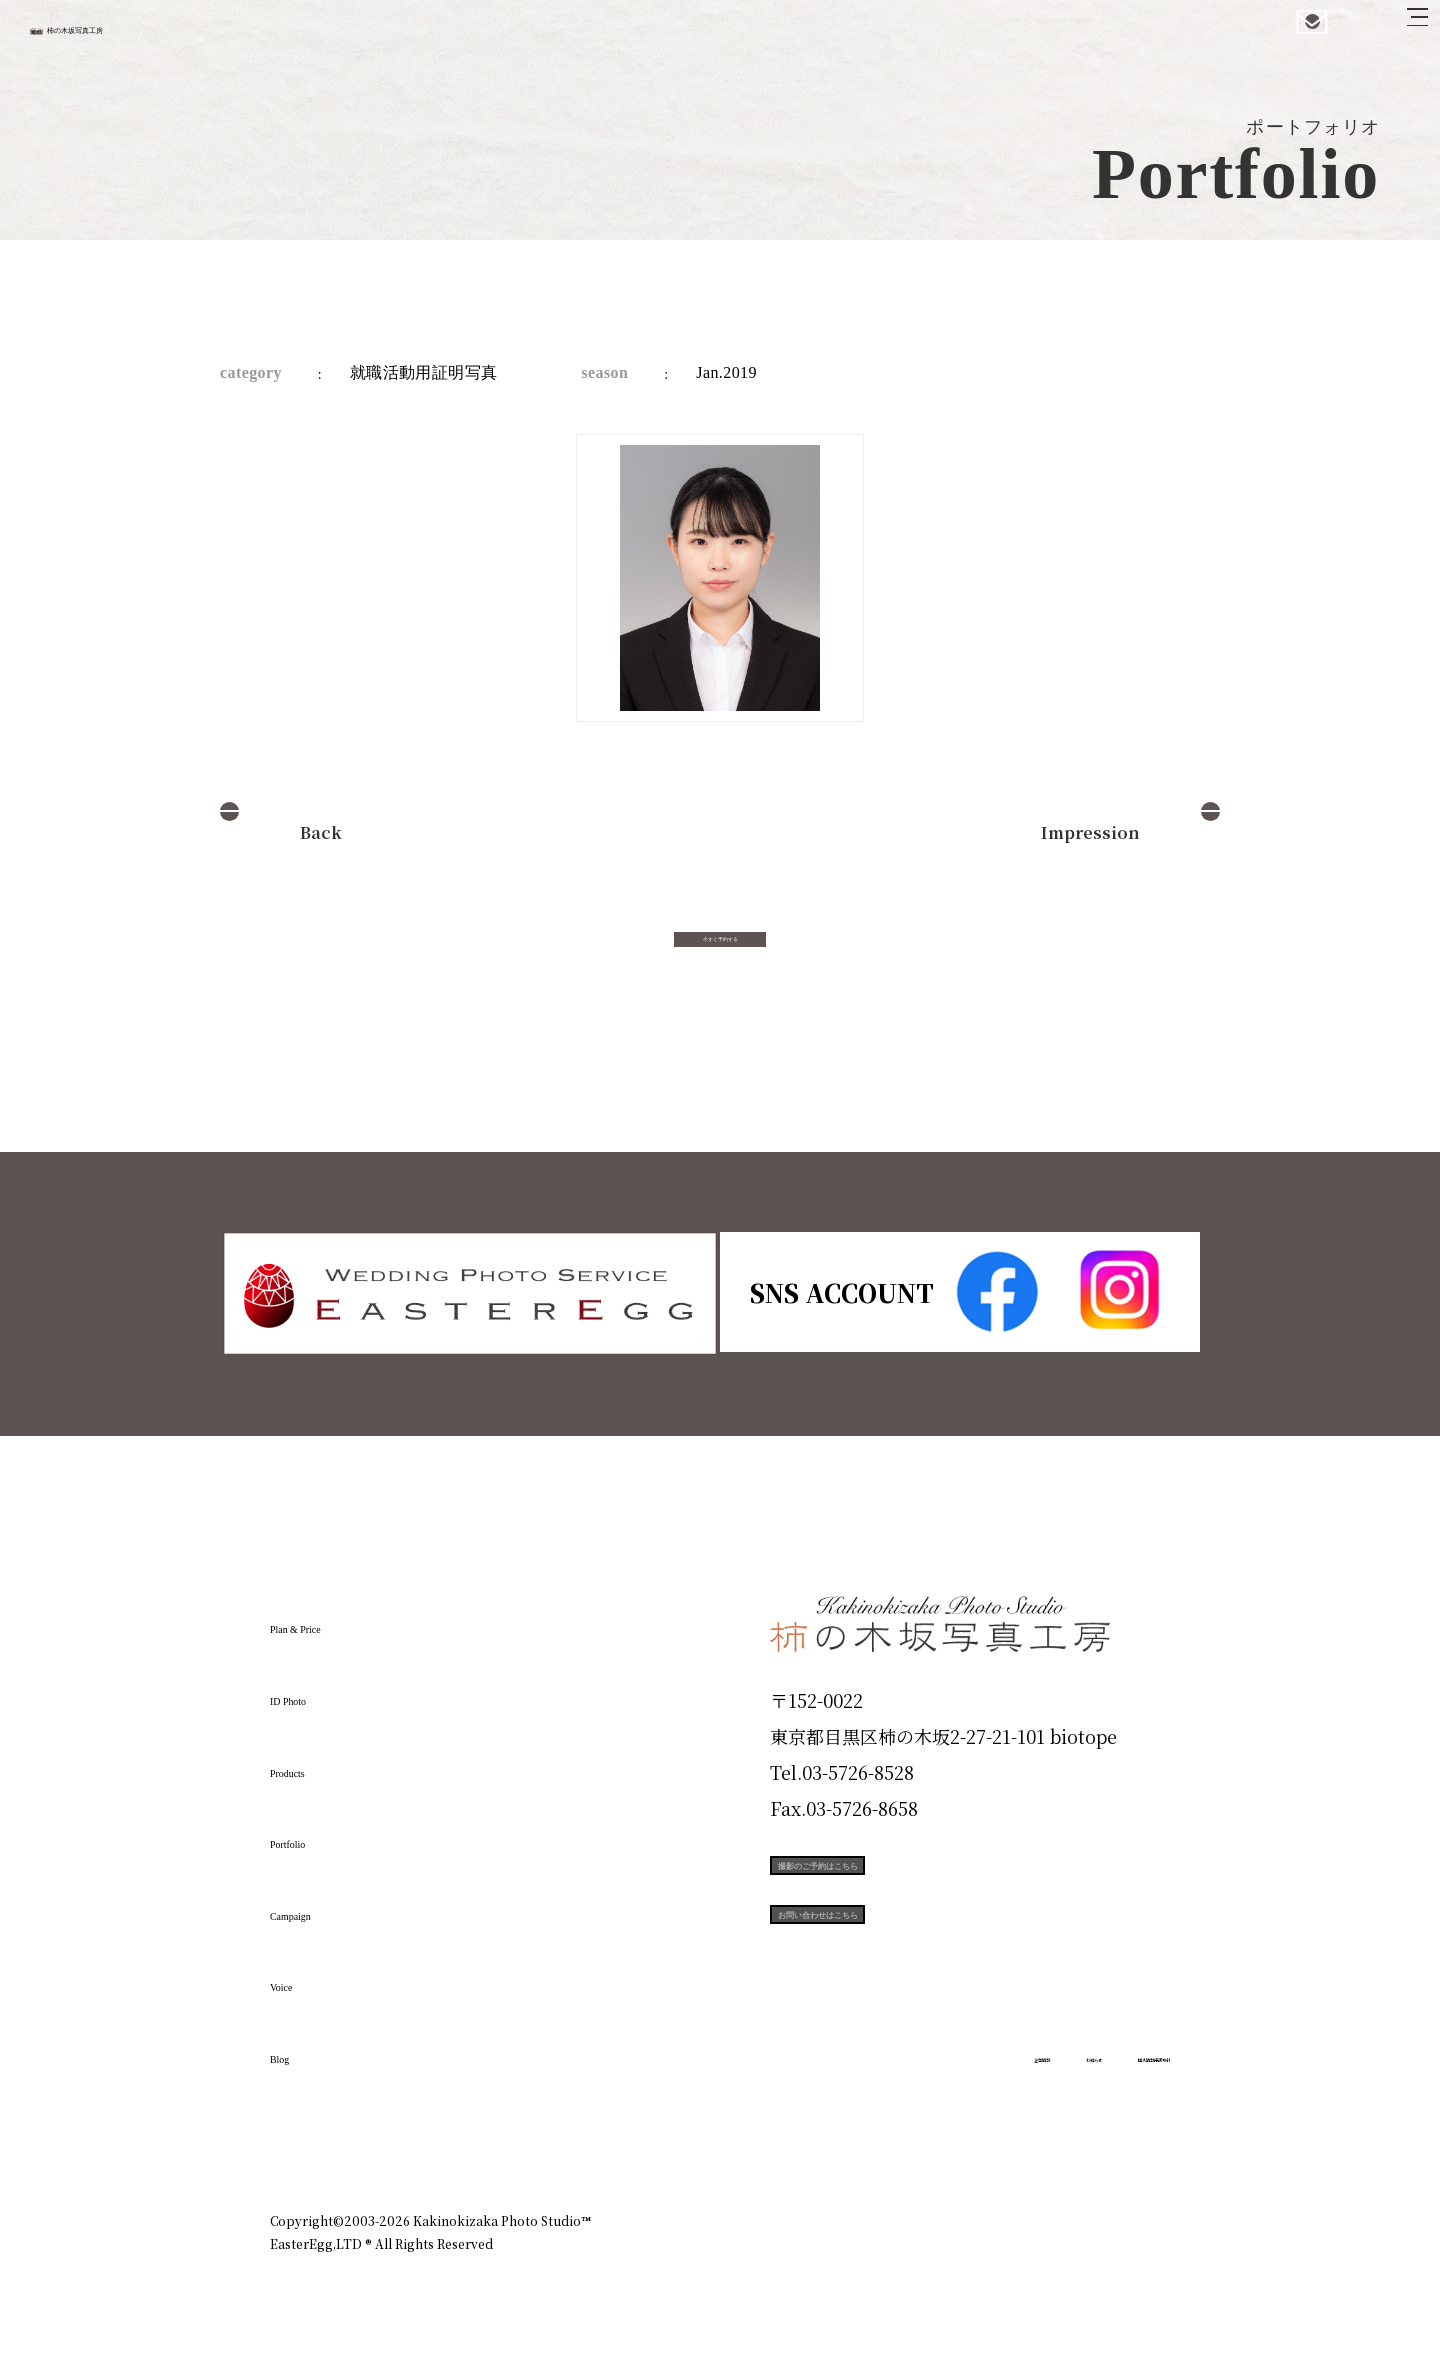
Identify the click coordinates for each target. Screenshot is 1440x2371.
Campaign (336, 1905)
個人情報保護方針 (1114, 2135)
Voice (306, 1977)
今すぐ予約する (720, 956)
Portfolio (327, 1834)
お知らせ (994, 2135)
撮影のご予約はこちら (920, 1884)
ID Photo (328, 1691)
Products (326, 1762)
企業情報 (902, 2135)
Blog (301, 2049)
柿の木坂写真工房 (180, 38)
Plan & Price (352, 1619)
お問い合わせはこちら (920, 1974)
